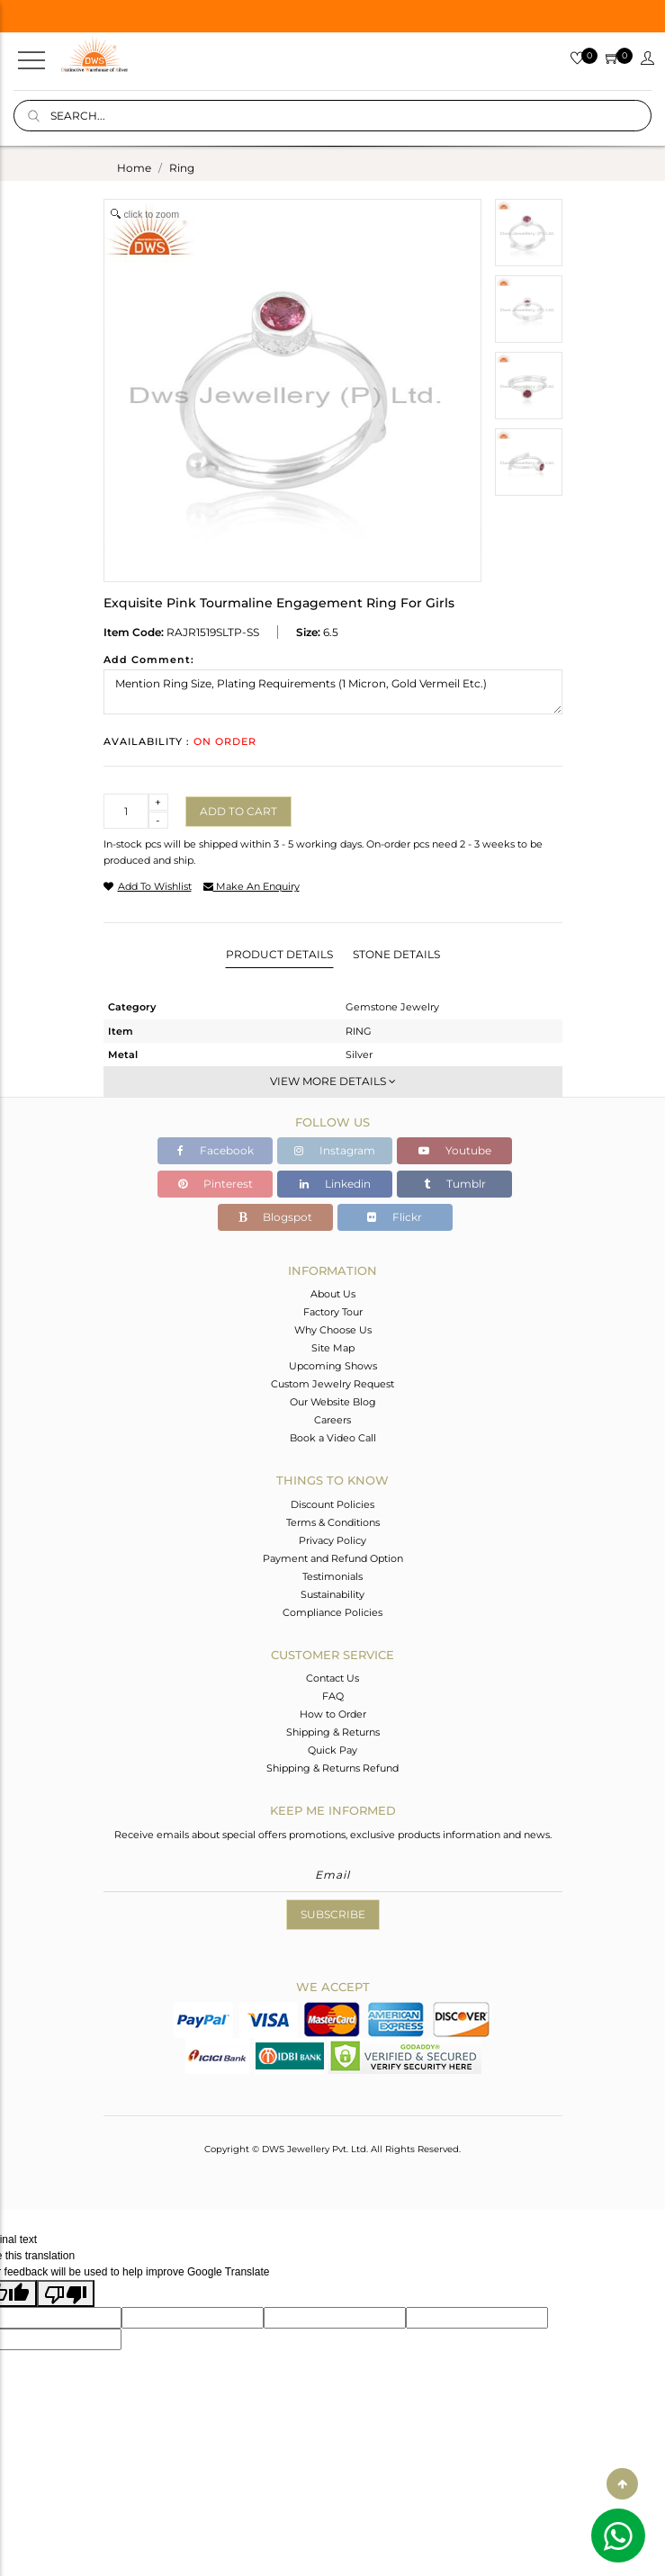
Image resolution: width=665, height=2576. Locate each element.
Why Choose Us (333, 1330)
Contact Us (332, 1678)
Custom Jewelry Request (332, 1384)
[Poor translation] (65, 2293)
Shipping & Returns (333, 1732)
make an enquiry (251, 886)
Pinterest (215, 1183)
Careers (332, 1420)
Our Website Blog (333, 1402)
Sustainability (332, 1594)
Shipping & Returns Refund (332, 1768)
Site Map (333, 1348)
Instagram (334, 1150)
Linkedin (335, 1183)
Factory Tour (333, 1312)
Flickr (394, 1217)
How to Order (333, 1714)
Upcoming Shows (333, 1366)
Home (134, 168)
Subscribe (333, 1914)
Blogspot (275, 1217)
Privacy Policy (332, 1540)
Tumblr (455, 1183)
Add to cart (238, 811)
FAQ (333, 1696)
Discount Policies (332, 1504)
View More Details (333, 1081)
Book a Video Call (333, 1438)
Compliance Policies (332, 1612)
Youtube (454, 1150)
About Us (332, 1294)
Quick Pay (332, 1750)
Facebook (215, 1150)
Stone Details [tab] (396, 954)
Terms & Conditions (333, 1522)
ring (181, 168)
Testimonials (332, 1576)
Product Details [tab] (279, 954)
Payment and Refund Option (333, 1558)
